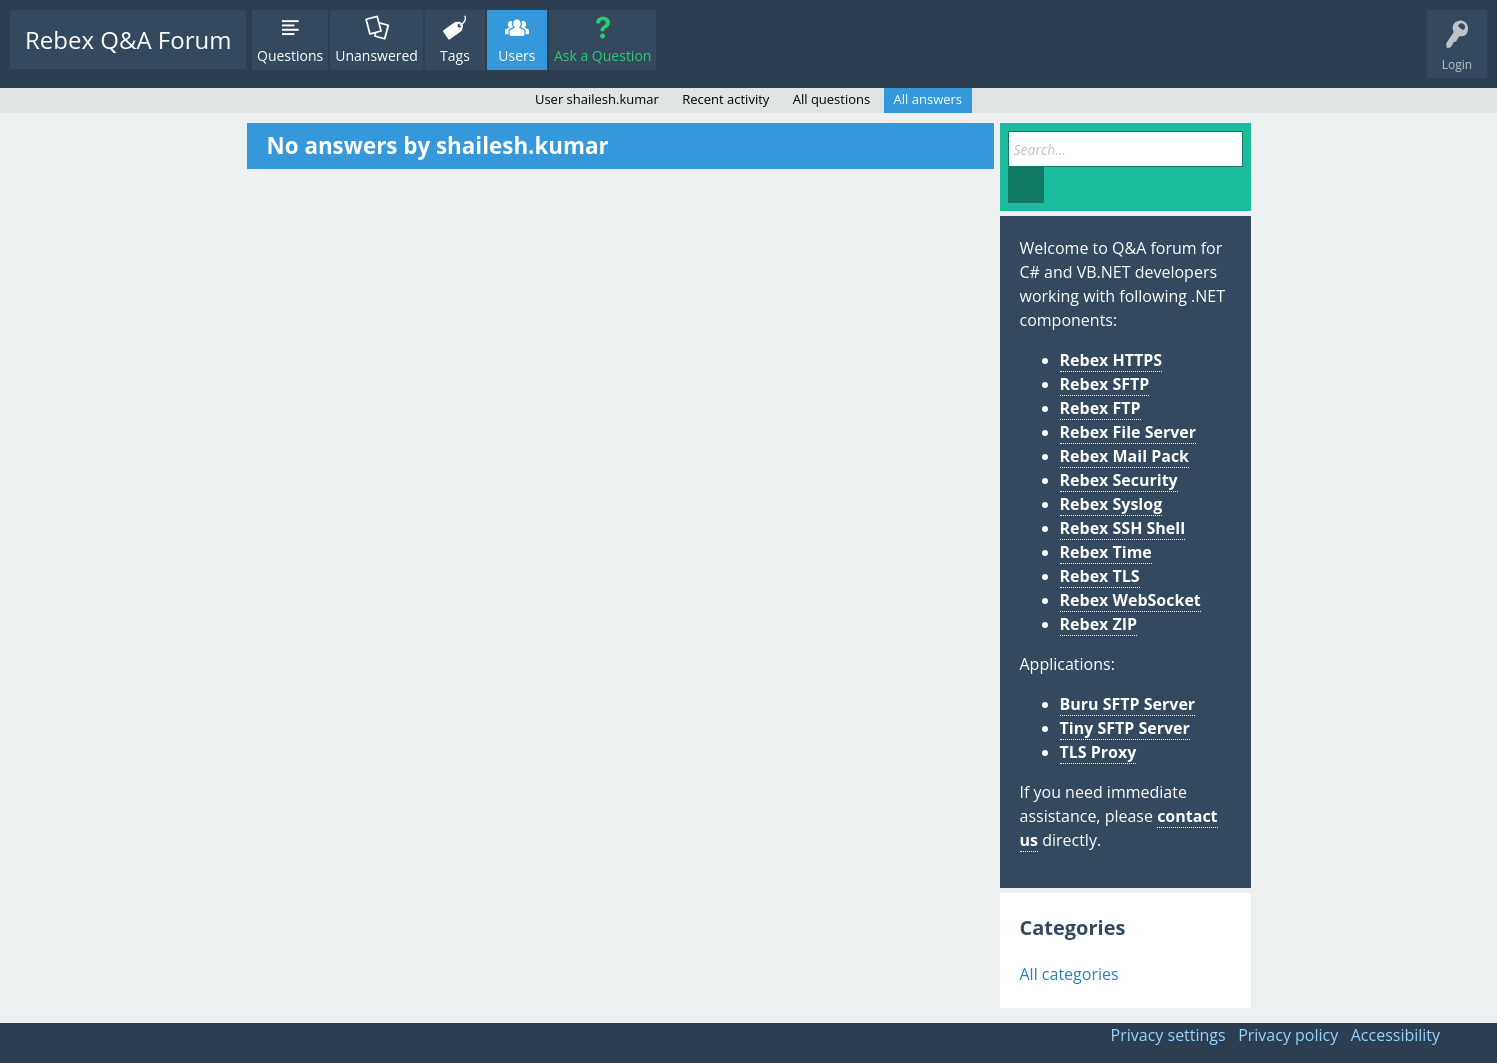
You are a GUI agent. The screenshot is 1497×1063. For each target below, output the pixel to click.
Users (516, 55)
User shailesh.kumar (597, 99)
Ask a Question (602, 55)
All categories (1069, 974)
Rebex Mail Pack (1125, 456)
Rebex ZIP (1099, 624)
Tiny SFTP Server (1125, 728)
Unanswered (376, 55)
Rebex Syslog (1111, 504)
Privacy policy (1288, 1035)
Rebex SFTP (1105, 384)
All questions (832, 99)
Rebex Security (1119, 480)
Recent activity (725, 99)
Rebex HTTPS (1111, 360)
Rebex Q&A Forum (128, 39)
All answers (928, 99)
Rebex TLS (1100, 576)
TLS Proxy (1098, 752)
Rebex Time (1106, 552)
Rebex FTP (1100, 408)
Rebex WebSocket (1130, 600)
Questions (290, 55)
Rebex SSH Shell (1123, 528)
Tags (455, 55)
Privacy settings (1168, 1035)
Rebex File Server (1128, 432)
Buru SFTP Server (1128, 704)
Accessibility (1395, 1035)
